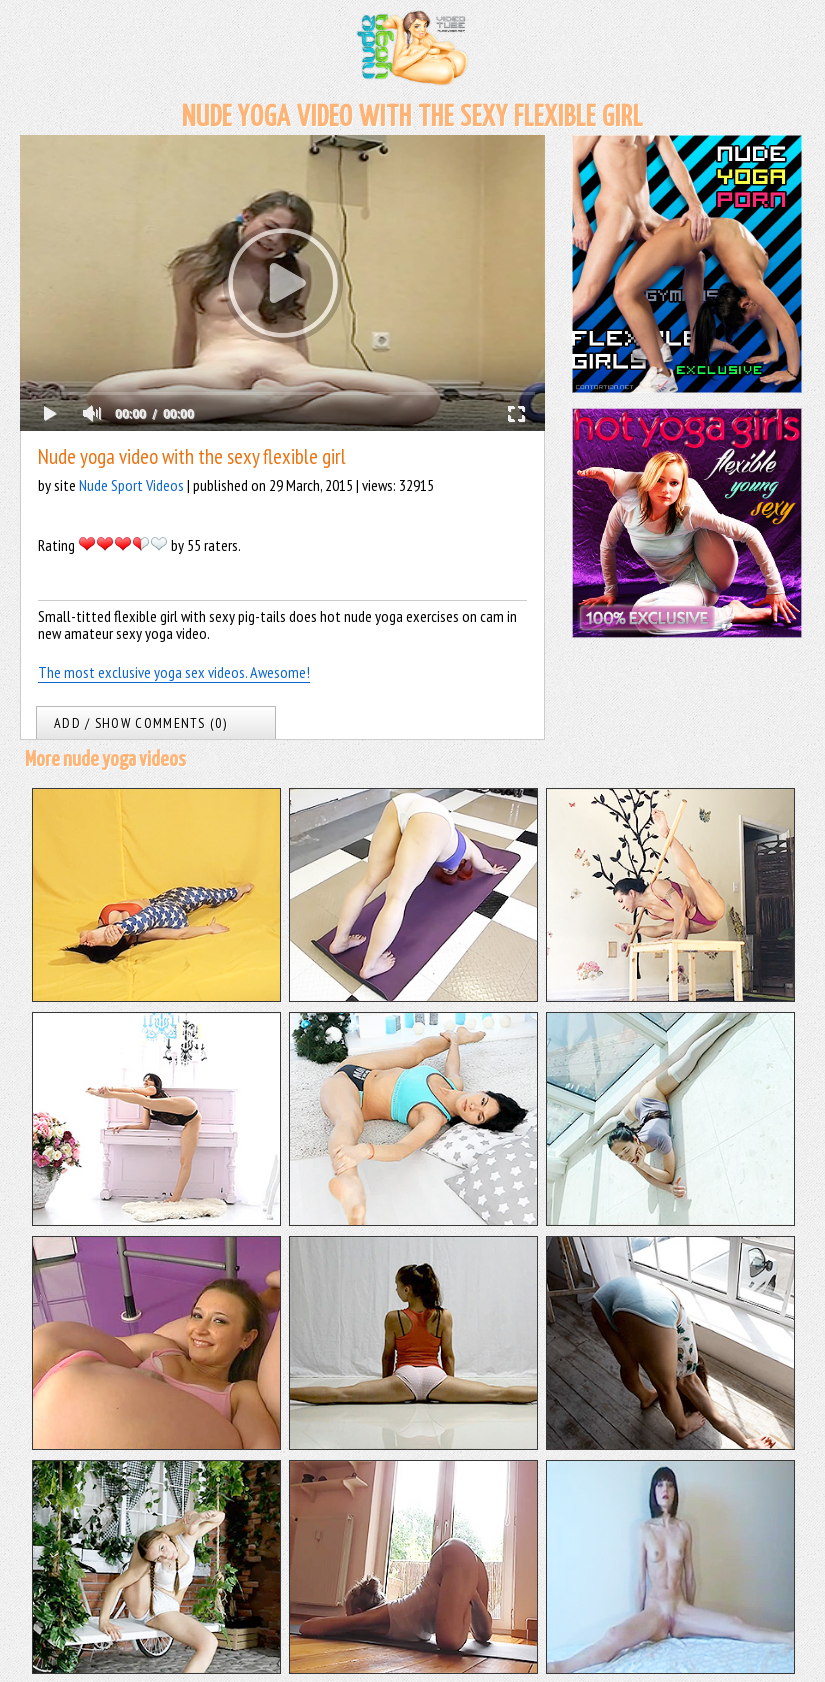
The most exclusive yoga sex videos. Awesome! (174, 672)
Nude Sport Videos (131, 485)
